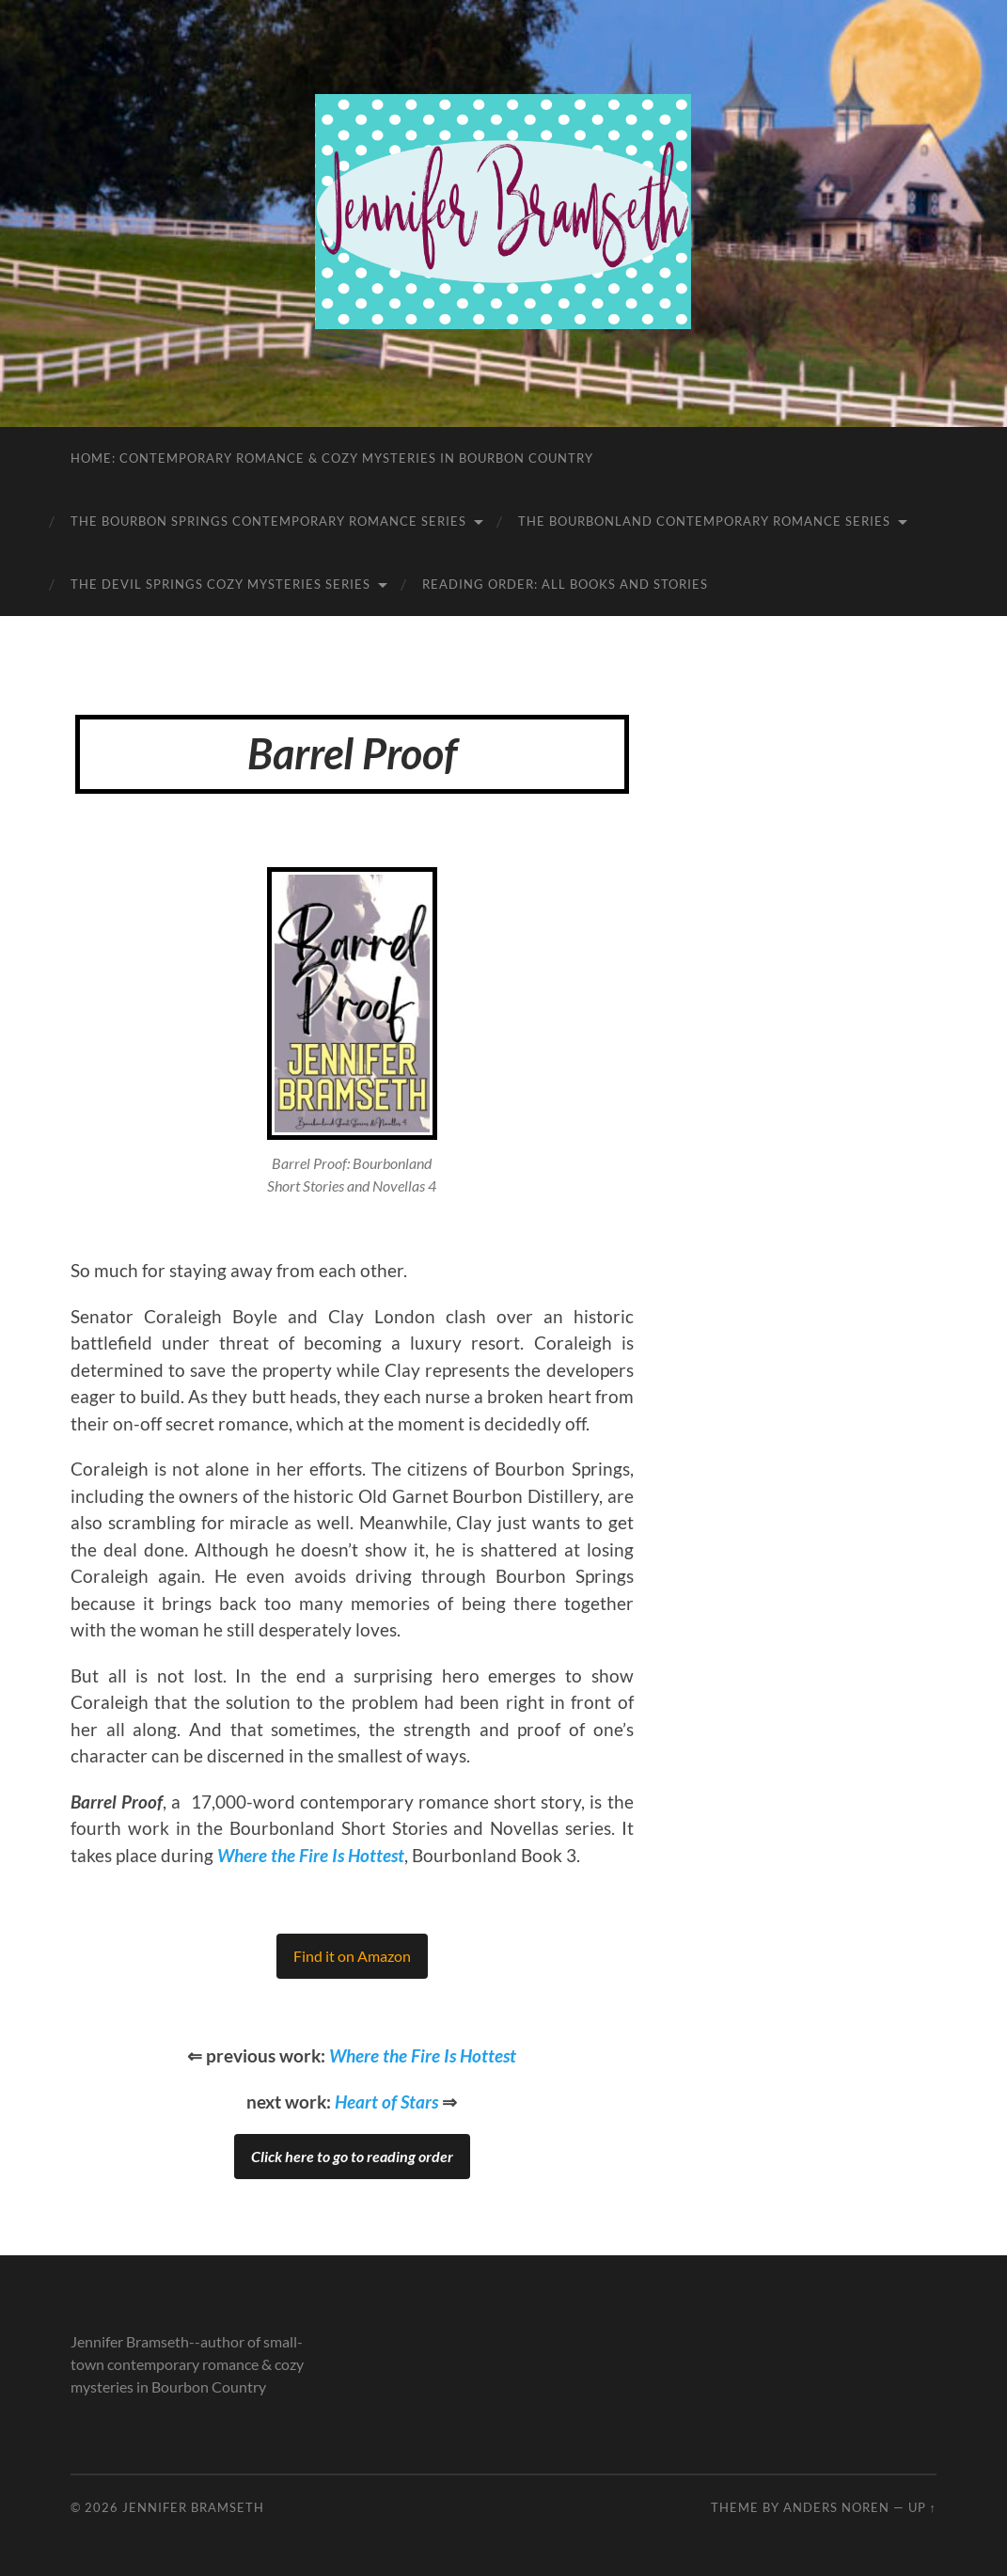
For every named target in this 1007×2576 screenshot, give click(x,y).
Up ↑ (922, 2507)
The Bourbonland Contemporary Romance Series (704, 521)
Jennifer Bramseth (193, 2507)
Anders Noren (836, 2507)
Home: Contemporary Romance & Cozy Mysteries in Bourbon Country (332, 458)
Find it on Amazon (352, 1956)
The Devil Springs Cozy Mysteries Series (220, 584)
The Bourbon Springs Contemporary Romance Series (268, 521)
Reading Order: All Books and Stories (565, 584)
